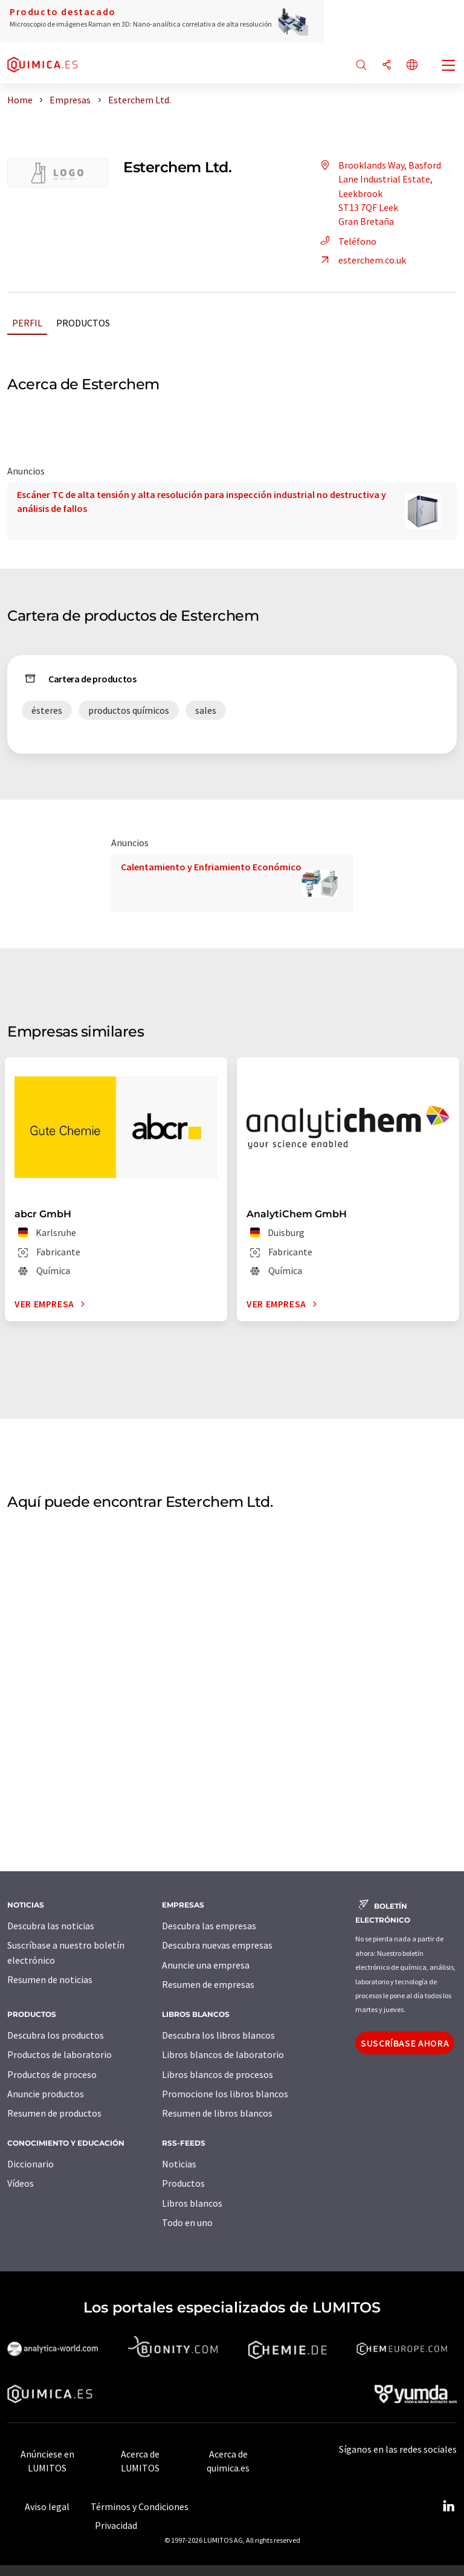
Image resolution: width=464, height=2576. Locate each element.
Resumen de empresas (208, 1984)
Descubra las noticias (50, 1926)
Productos (83, 323)
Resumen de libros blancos (217, 2113)
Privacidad (116, 2525)
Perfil (27, 323)
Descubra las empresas (209, 1926)
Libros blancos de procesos (217, 2074)
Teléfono (346, 241)
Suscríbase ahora (405, 2043)
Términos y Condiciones (139, 2506)
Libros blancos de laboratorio (223, 2054)
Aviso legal (47, 2506)
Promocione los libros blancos (225, 2094)
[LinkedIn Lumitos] (448, 2506)
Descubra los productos (55, 2035)
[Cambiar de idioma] (412, 66)
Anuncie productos (45, 2094)
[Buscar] (361, 66)
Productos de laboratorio (59, 2054)
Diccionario (30, 2164)
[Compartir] (386, 66)
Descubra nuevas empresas (217, 1945)
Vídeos (20, 2183)
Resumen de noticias (49, 1979)
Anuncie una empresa (206, 1965)
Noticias (179, 2164)
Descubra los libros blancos (218, 2035)
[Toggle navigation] (449, 66)
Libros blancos (192, 2203)
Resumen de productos (54, 2113)
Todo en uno (187, 2222)
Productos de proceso (52, 2074)
